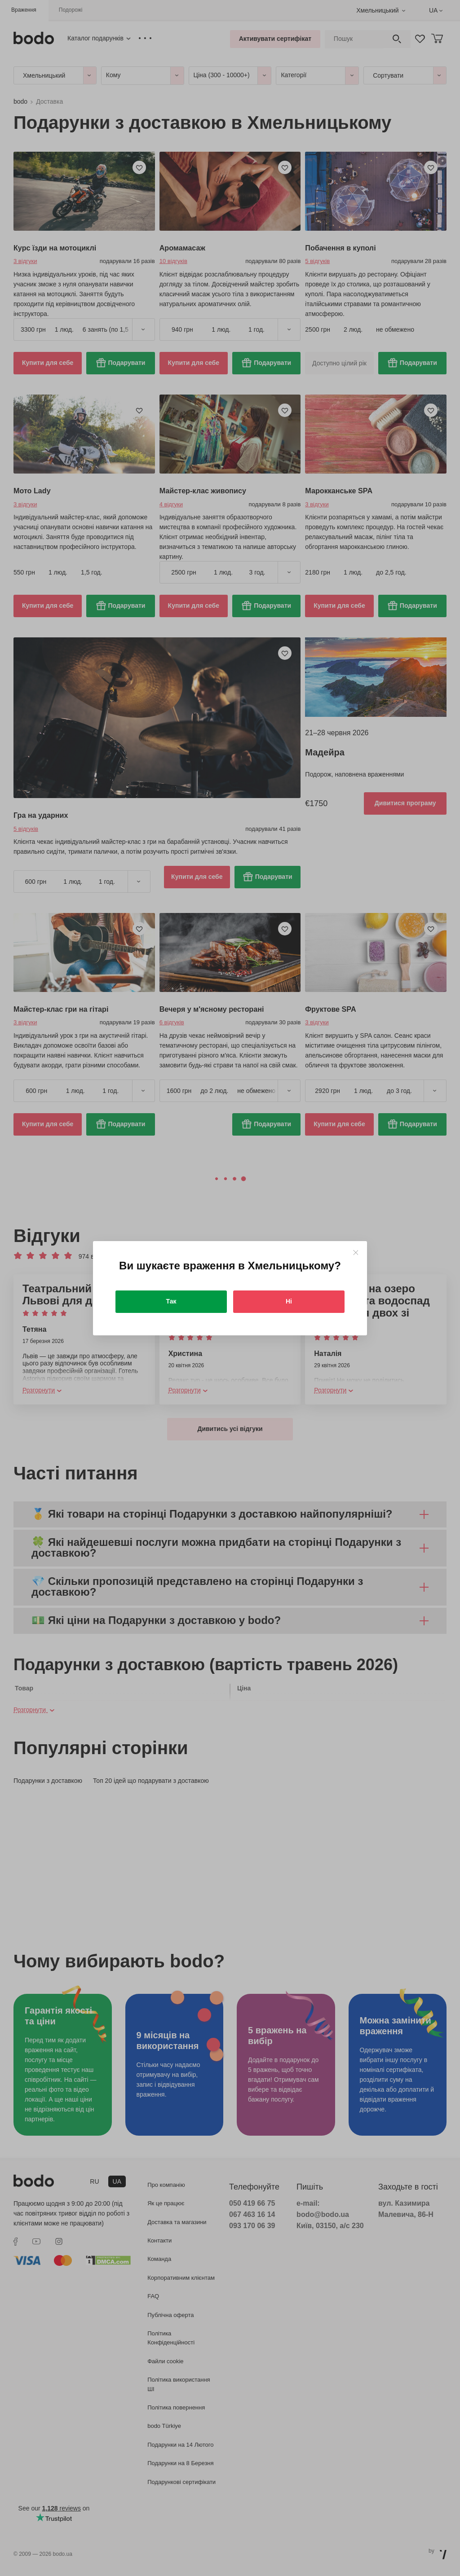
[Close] (355, 1252)
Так (171, 1301)
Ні (289, 1301)
